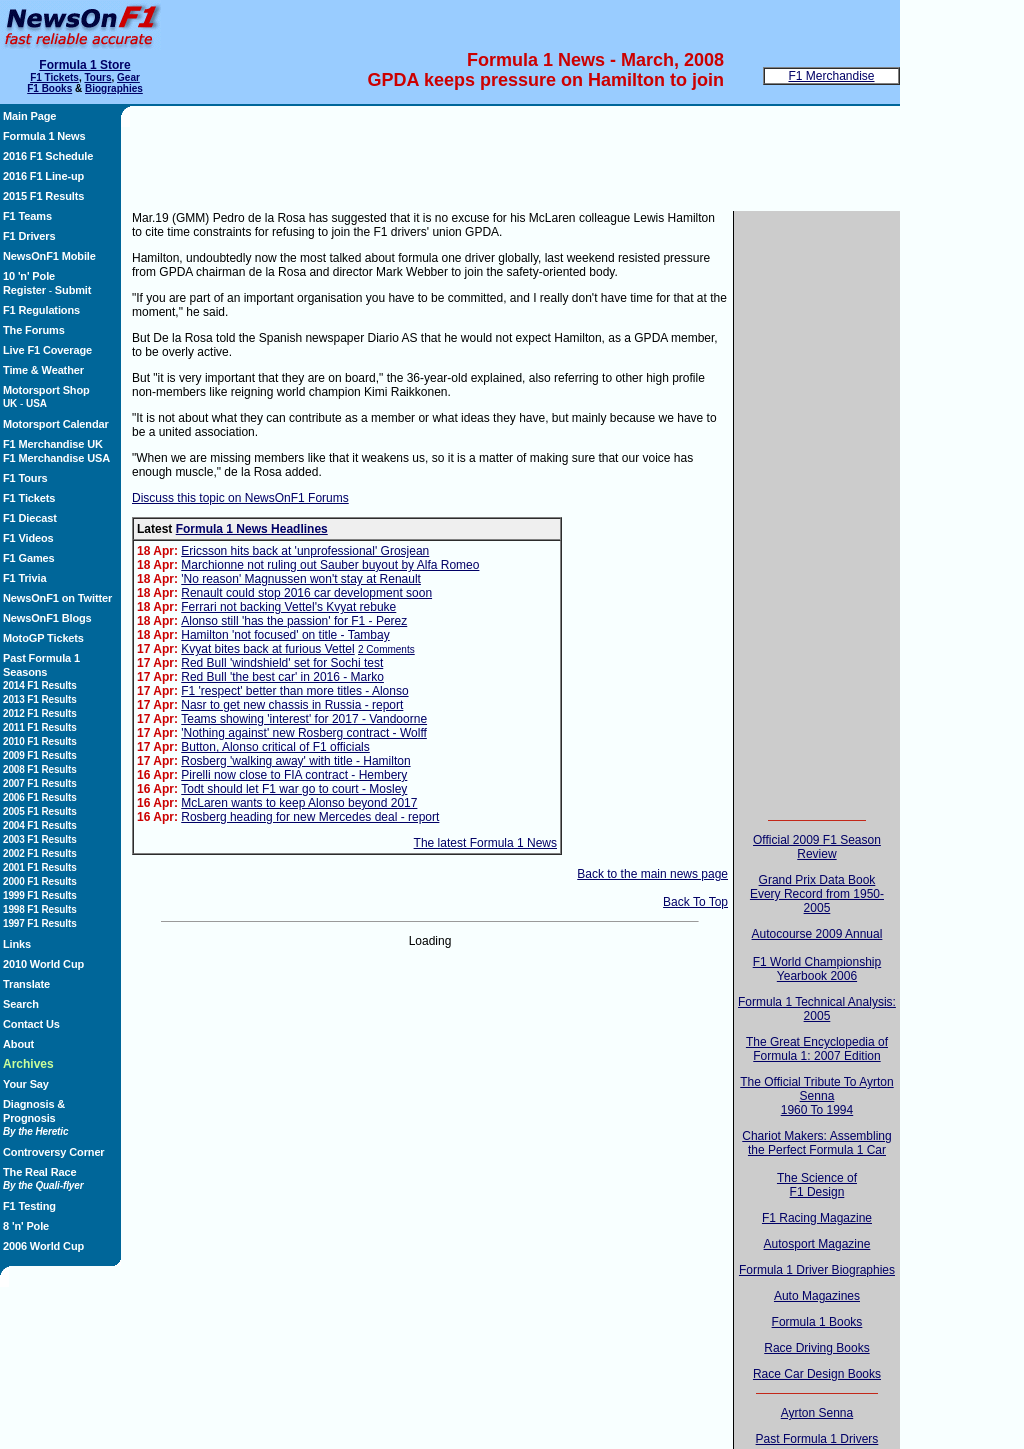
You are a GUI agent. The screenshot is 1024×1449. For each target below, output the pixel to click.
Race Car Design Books (817, 1374)
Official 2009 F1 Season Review (817, 847)
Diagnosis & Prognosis (35, 1117)
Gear (128, 77)
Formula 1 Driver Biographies (817, 1270)
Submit (73, 290)
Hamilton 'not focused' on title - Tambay (285, 635)
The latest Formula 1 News (485, 843)
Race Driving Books (816, 1348)
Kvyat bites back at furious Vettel (267, 649)
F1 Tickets (54, 77)
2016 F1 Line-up (43, 176)
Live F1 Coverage (47, 350)
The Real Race (43, 1178)
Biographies (114, 88)
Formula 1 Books (817, 1322)
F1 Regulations (41, 310)
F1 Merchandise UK (53, 444)
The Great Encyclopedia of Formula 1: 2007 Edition (817, 1049)
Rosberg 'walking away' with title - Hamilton (295, 761)
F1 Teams (27, 216)
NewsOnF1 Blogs (47, 618)
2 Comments (386, 649)
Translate (26, 984)
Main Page (29, 116)
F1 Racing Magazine (817, 1218)
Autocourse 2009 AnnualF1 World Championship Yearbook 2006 (817, 955)
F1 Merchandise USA (56, 458)
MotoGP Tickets (43, 638)
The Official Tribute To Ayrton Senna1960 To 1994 (816, 1096)
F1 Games (29, 558)
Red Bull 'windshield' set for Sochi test (282, 663)
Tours (97, 77)
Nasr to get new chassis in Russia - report (292, 705)
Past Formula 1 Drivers (817, 1439)
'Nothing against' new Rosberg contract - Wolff (304, 733)
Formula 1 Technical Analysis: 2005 (817, 1009)
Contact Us (31, 1024)
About (18, 1044)
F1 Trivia (24, 578)
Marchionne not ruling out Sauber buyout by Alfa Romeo (330, 565)
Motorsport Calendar (56, 424)
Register (24, 290)
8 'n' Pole (26, 1226)
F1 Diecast (30, 518)
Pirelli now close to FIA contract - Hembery (294, 775)
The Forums (34, 330)
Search (21, 1004)
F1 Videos (28, 538)
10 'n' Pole (29, 276)
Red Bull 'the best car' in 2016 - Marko (282, 677)
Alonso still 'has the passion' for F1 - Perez (294, 621)
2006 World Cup (43, 1246)
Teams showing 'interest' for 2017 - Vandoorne (304, 719)
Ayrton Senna (817, 1413)
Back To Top (695, 902)
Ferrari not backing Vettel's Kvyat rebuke (288, 607)
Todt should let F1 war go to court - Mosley (294, 789)
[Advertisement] (66, 1344)
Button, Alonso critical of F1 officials (275, 747)
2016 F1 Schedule (48, 156)
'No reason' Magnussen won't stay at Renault (301, 579)
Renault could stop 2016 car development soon (306, 593)
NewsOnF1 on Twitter (57, 598)
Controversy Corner (54, 1152)
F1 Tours (25, 478)
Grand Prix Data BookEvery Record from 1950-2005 (817, 894)
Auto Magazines (817, 1296)
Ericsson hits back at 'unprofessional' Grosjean (305, 551)
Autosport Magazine (817, 1244)
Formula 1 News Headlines (252, 529)
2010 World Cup (43, 964)
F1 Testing (29, 1206)
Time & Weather (43, 370)
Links (17, 944)
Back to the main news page (652, 874)
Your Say (26, 1084)
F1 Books (49, 88)
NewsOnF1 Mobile (49, 256)
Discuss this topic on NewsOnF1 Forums (240, 498)
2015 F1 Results (43, 196)
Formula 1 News (44, 136)
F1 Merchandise (831, 76)
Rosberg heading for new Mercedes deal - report (310, 817)
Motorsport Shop (46, 390)
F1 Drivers (29, 236)
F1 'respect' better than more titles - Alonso (294, 691)
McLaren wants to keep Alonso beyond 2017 (299, 803)
